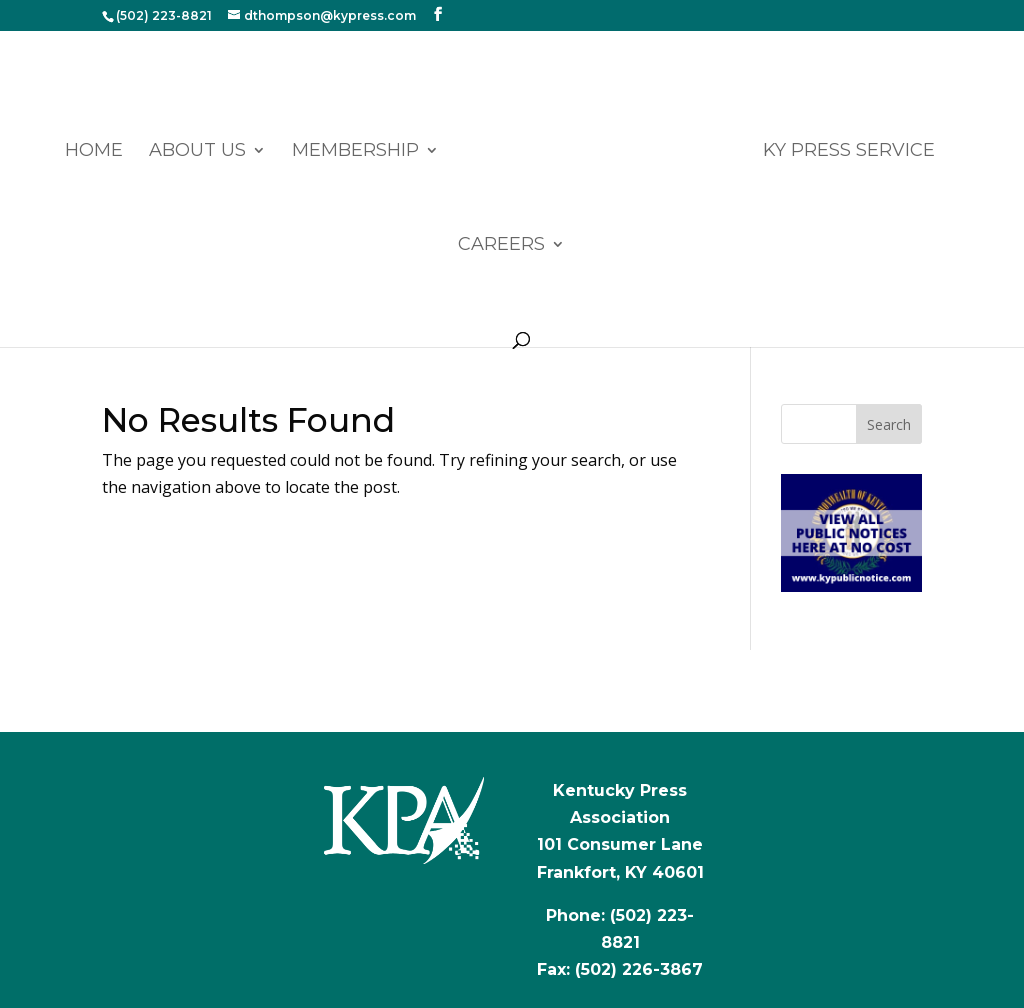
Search (889, 424)
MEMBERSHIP (355, 152)
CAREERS (501, 246)
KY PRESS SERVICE (849, 152)
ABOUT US (197, 152)
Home (94, 152)
